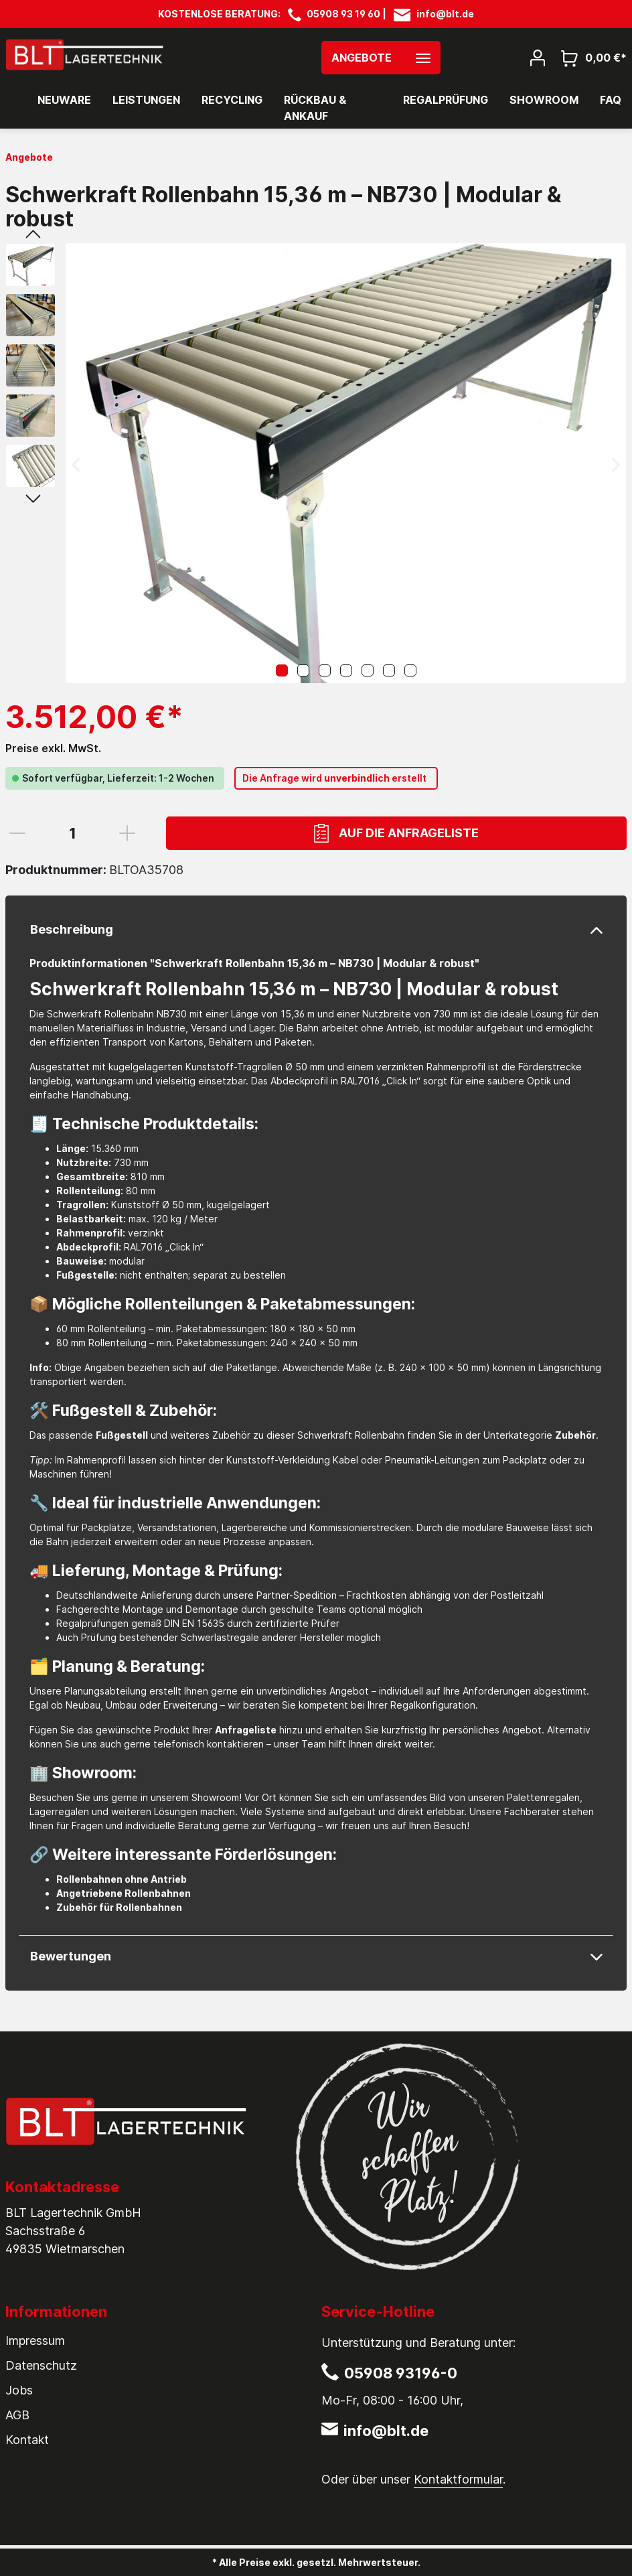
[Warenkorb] (590, 57)
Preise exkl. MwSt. (53, 748)
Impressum (35, 2341)
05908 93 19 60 (343, 13)
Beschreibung (71, 929)
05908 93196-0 (400, 2373)
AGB (17, 2415)
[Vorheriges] (76, 463)
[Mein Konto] (537, 57)
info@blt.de (445, 13)
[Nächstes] (616, 463)
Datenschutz (41, 2365)
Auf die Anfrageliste (396, 833)
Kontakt (27, 2440)
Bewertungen (70, 1956)
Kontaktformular (458, 2479)
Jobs (19, 2390)
